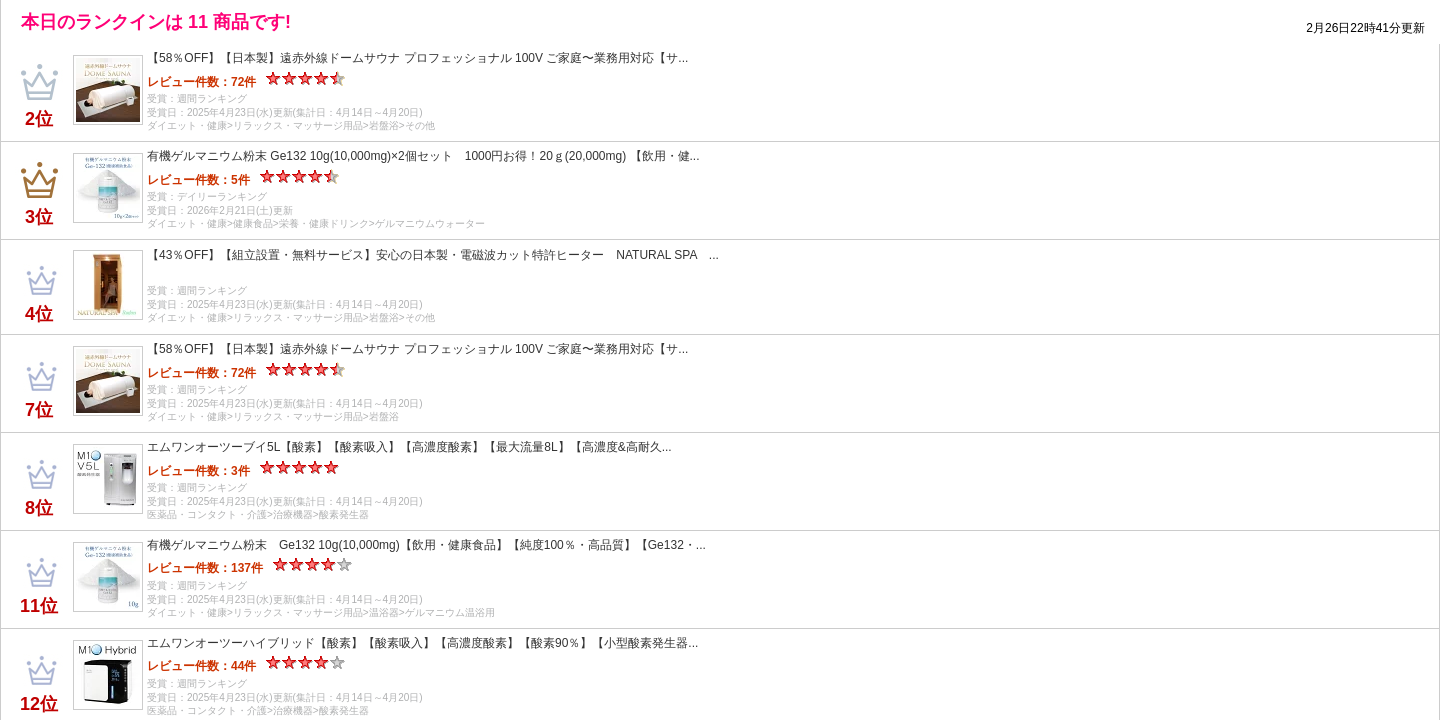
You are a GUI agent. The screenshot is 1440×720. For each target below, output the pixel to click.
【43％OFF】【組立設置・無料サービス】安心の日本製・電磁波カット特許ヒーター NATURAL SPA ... (433, 255)
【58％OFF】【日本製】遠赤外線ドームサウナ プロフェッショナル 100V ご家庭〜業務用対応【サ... (417, 58)
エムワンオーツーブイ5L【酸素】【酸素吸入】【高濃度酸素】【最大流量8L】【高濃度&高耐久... (409, 447)
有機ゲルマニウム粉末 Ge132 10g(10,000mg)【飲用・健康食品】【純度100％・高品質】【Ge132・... (426, 545)
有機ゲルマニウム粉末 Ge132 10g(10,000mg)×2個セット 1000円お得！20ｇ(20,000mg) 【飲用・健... (423, 156)
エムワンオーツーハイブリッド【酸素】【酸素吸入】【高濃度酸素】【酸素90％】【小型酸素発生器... (422, 643)
